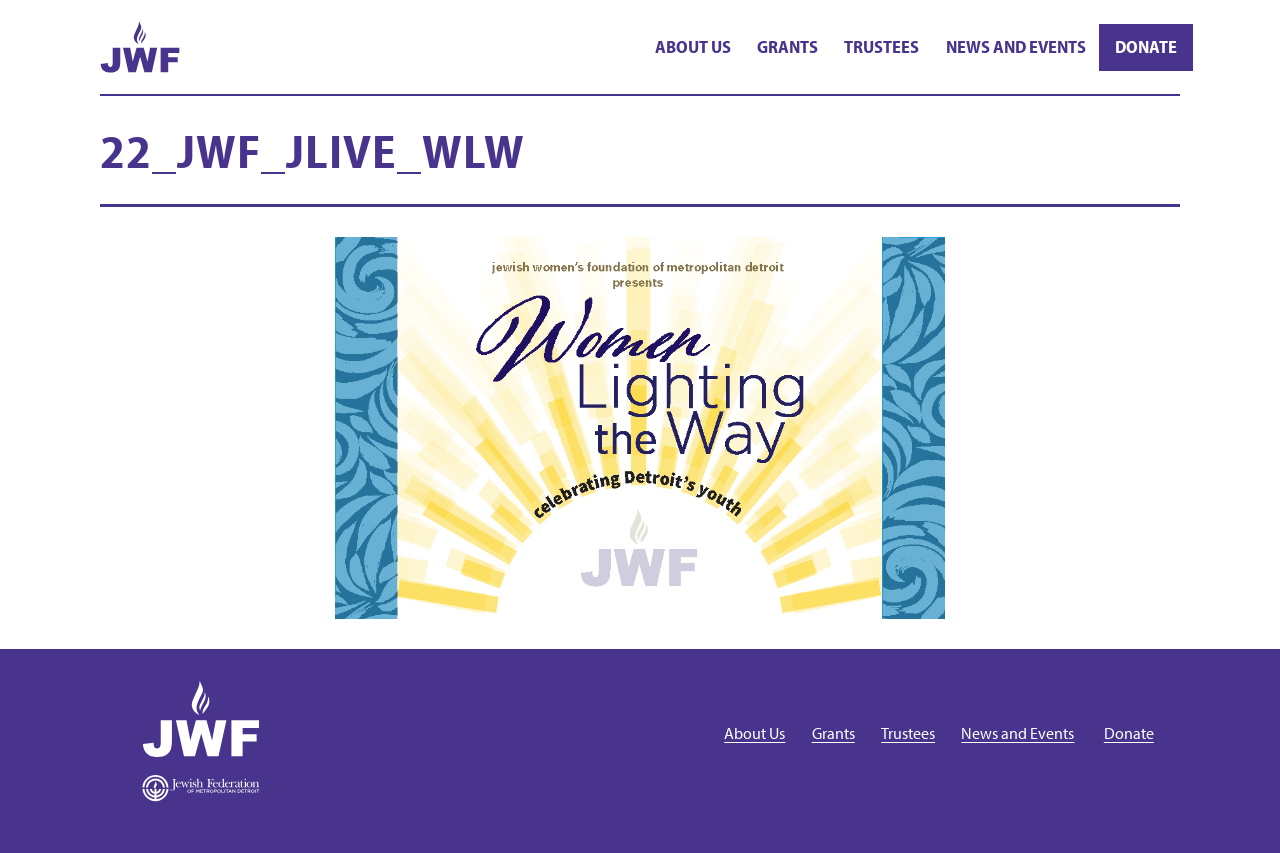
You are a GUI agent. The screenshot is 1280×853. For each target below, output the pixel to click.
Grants (787, 46)
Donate (1146, 46)
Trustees (881, 46)
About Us (693, 46)
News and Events (1016, 46)
